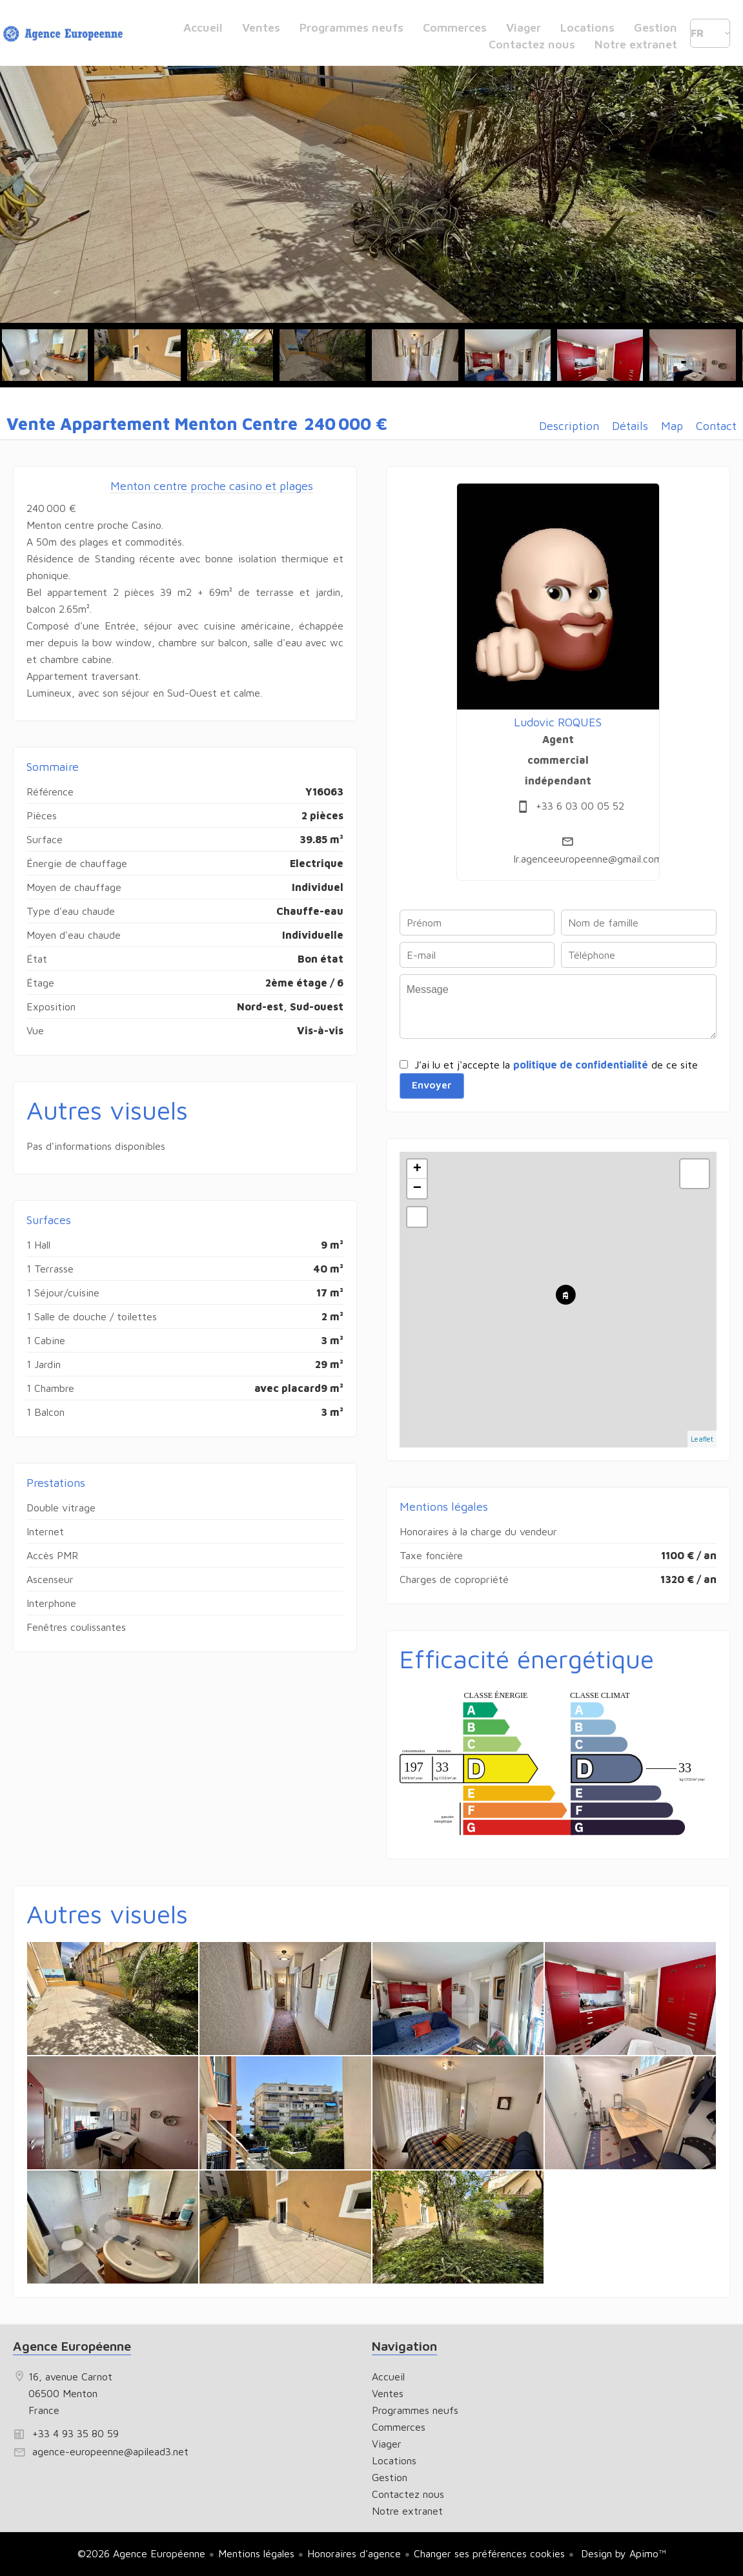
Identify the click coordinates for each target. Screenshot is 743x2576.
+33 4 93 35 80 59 (75, 2433)
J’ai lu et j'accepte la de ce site (556, 1064)
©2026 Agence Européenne (141, 2553)
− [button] (417, 1188)
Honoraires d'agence (354, 2553)
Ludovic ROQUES (558, 722)
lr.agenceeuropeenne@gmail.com (588, 858)
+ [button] (417, 1169)
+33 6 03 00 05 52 (580, 806)
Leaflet (702, 1439)
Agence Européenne (72, 2345)
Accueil (65, 36)
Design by (622, 2553)
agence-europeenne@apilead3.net (110, 2451)
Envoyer (431, 1085)
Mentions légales (256, 2553)
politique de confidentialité (580, 1064)
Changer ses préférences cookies (489, 2553)
